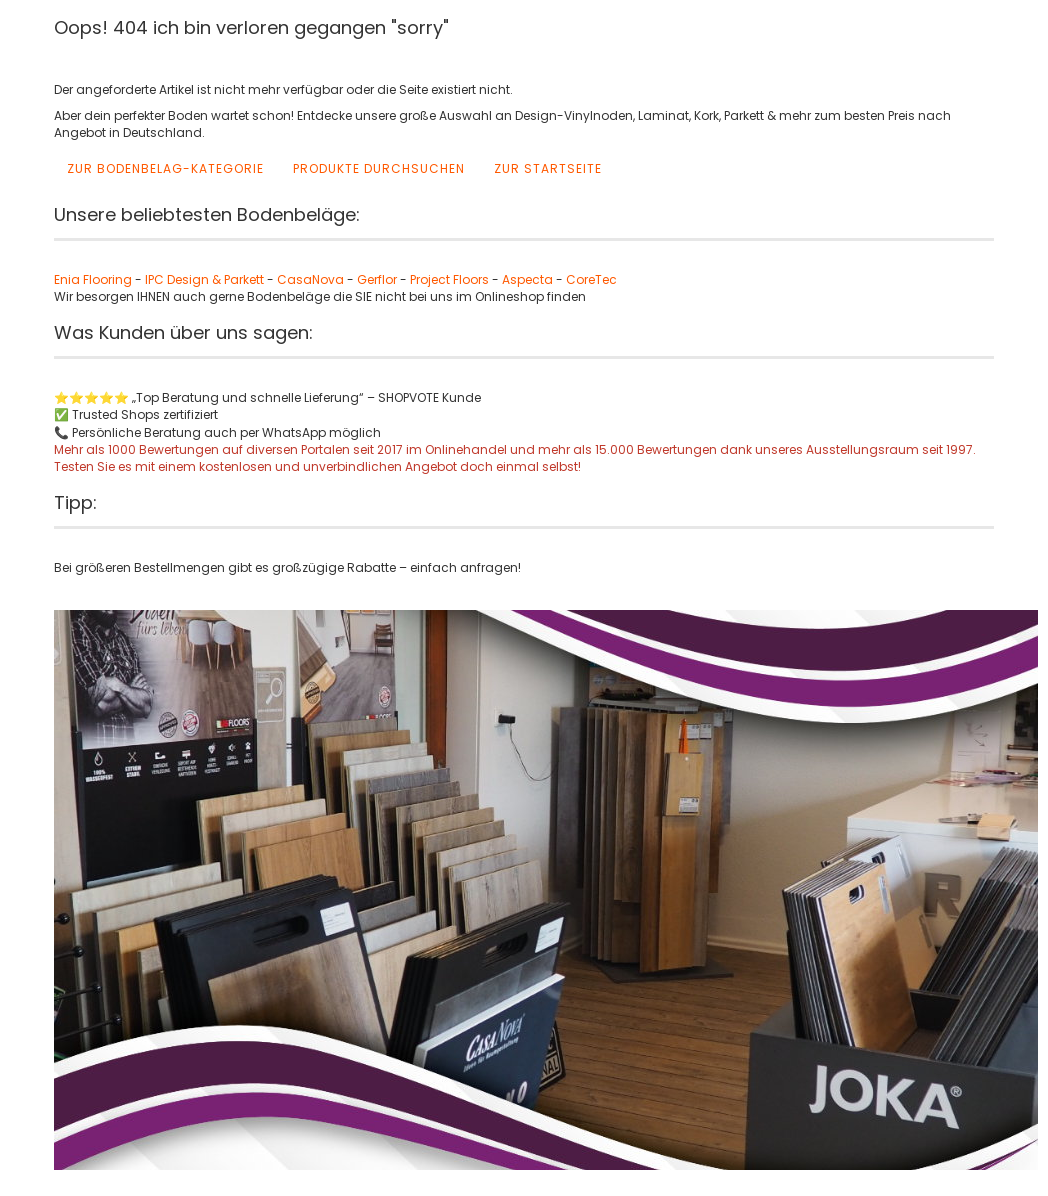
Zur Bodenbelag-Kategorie (165, 168)
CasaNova (310, 279)
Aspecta (527, 279)
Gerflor (377, 279)
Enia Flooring (93, 279)
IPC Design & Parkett (206, 279)
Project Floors (449, 279)
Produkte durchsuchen (379, 168)
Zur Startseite (548, 168)
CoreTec (591, 279)
